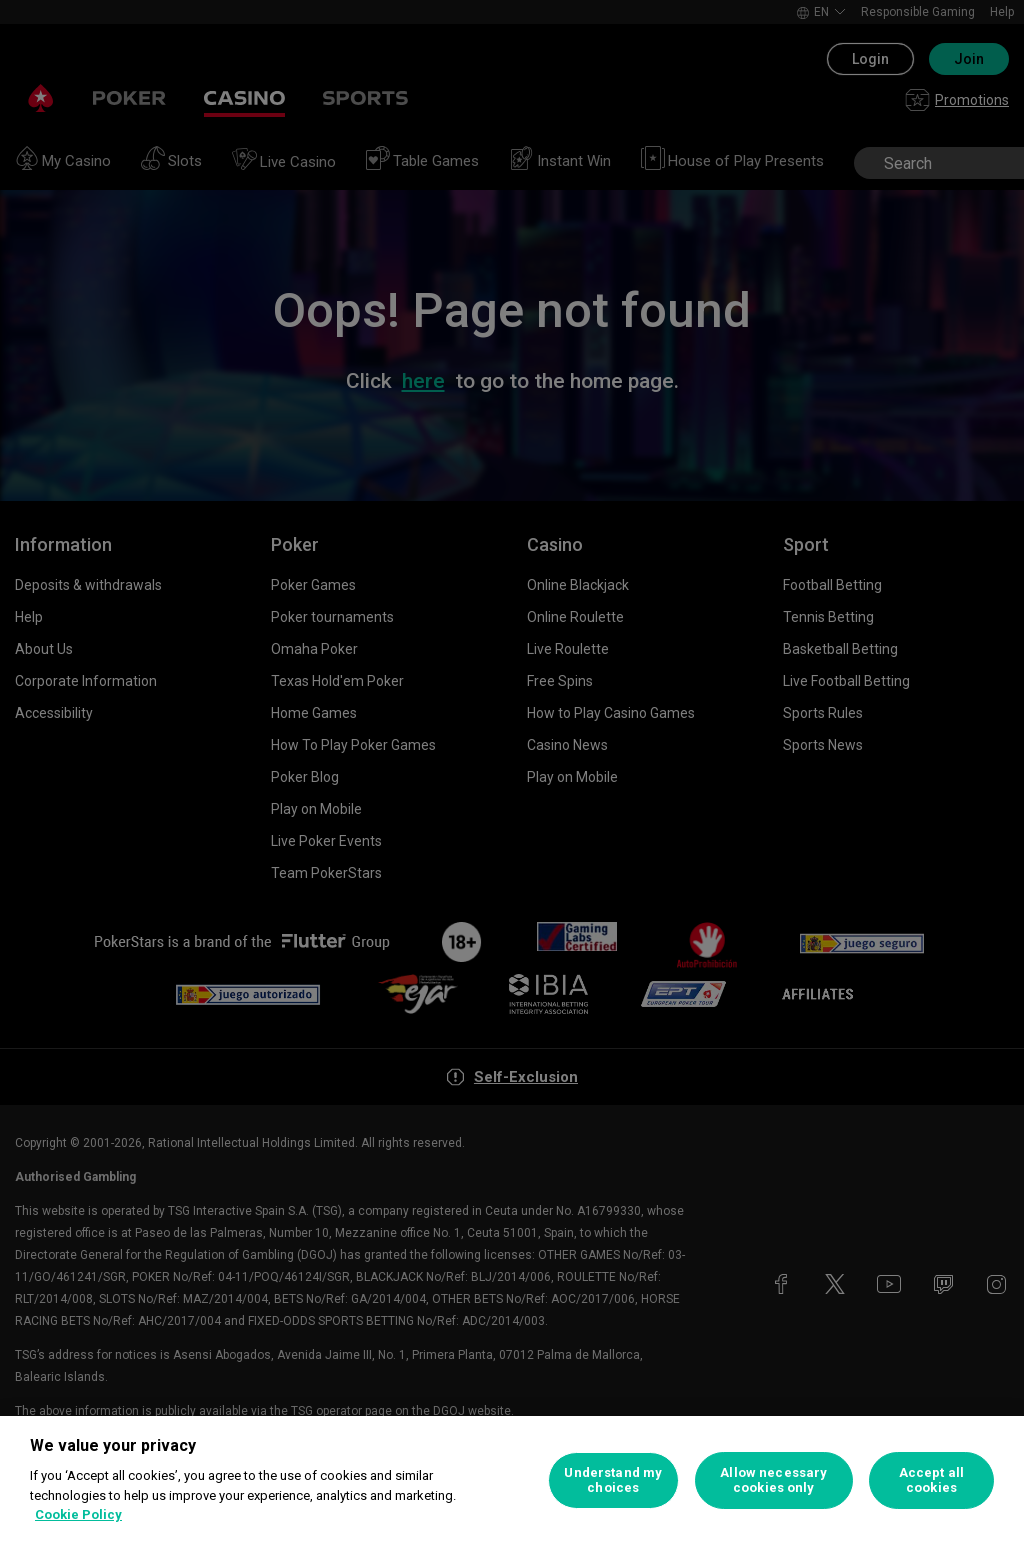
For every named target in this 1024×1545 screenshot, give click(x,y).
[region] (512, 1480)
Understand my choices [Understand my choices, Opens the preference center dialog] (613, 1480)
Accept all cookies (931, 1480)
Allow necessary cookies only (773, 1480)
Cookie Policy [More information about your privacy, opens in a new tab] (78, 1514)
